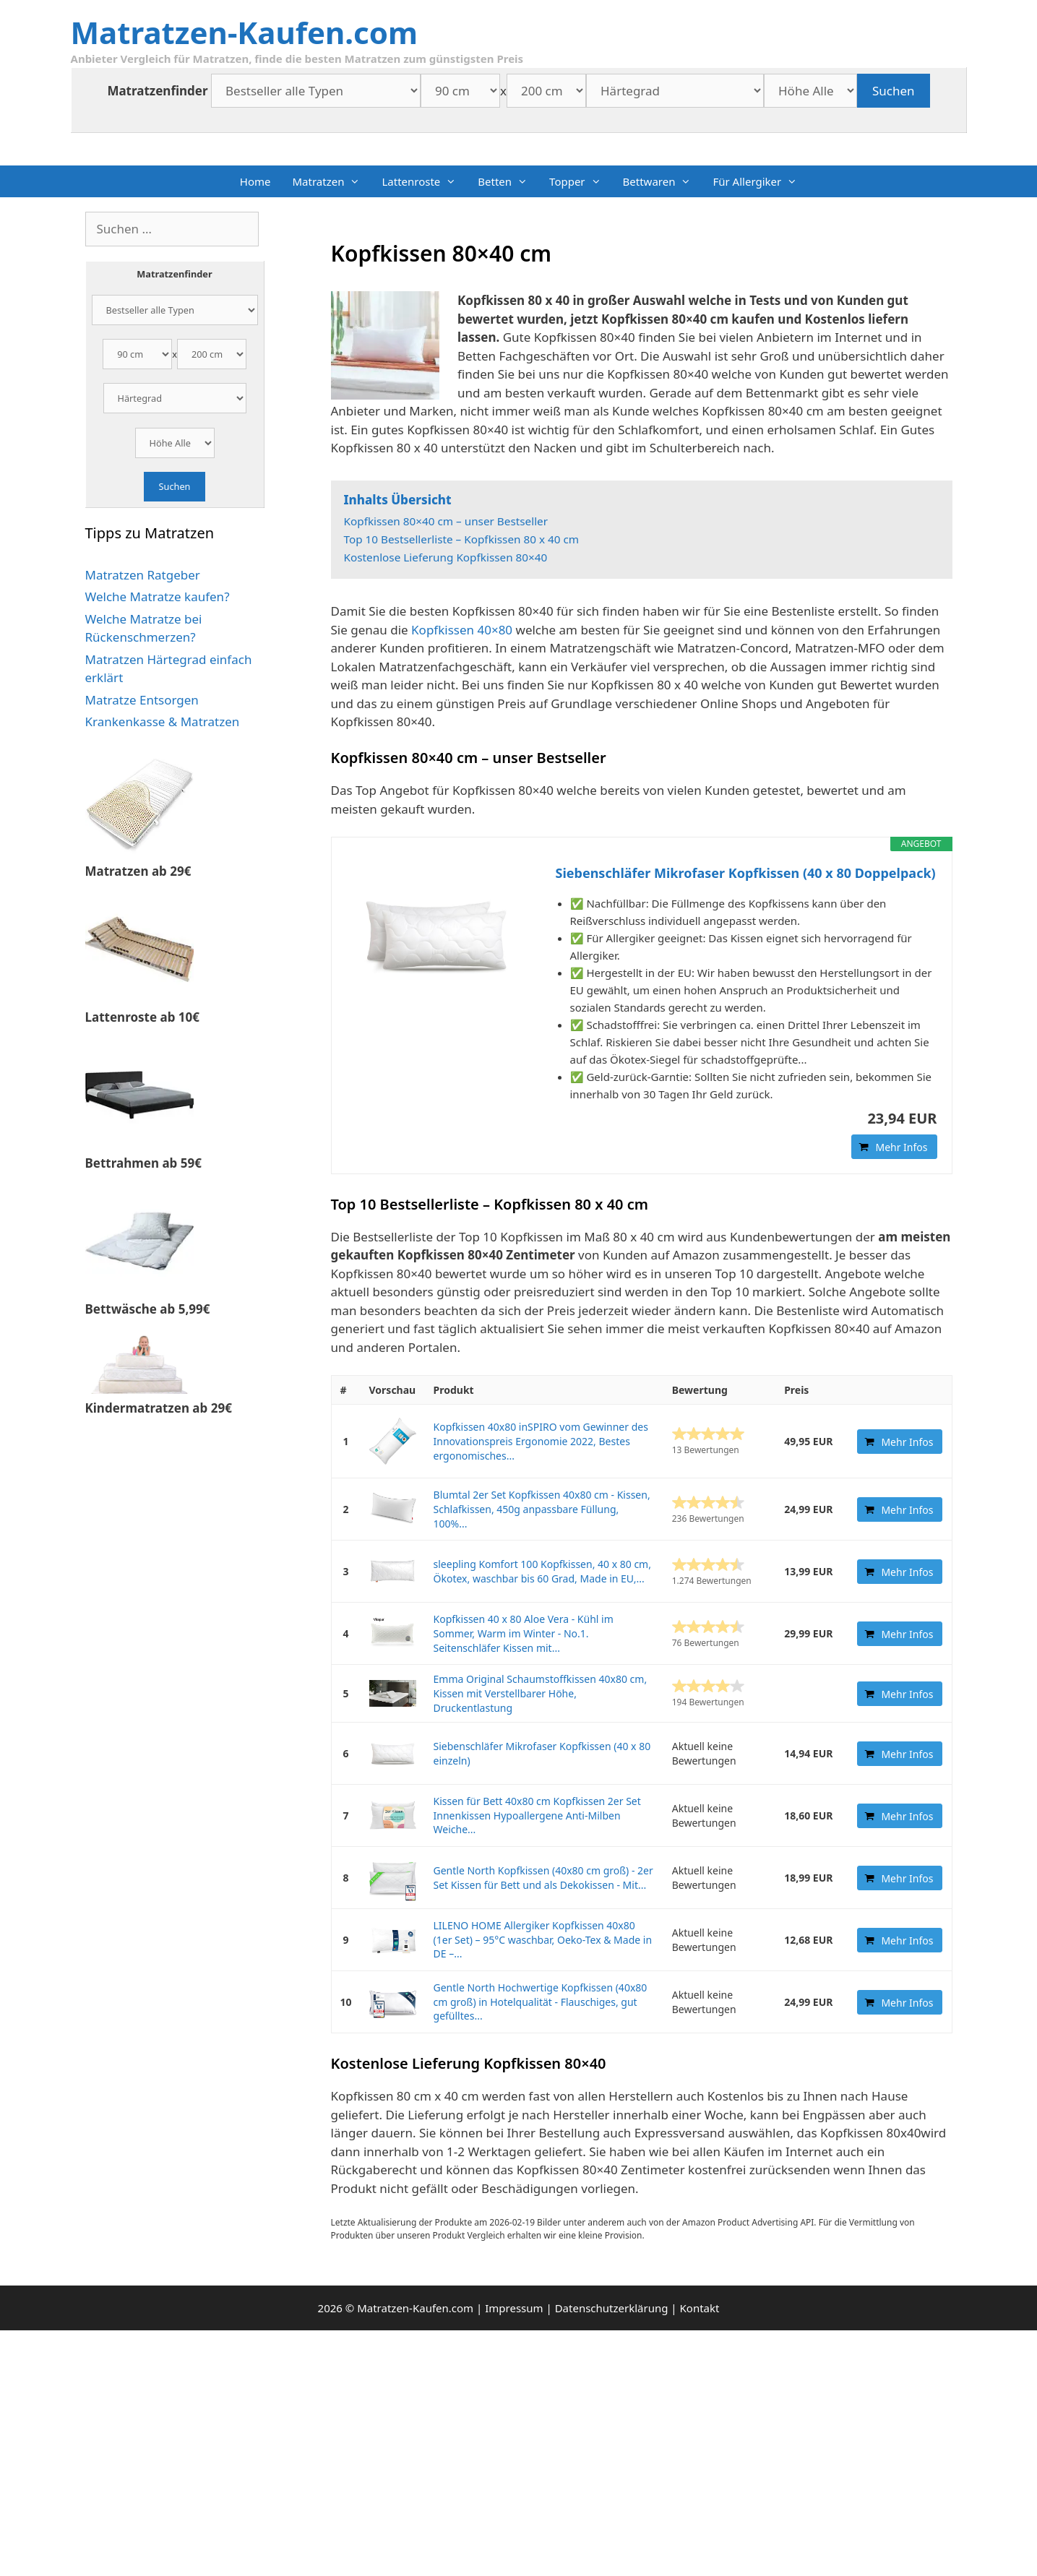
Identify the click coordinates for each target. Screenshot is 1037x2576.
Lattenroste (424, 181)
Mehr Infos (901, 1147)
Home (255, 181)
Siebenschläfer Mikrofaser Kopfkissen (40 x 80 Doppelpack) (746, 873)
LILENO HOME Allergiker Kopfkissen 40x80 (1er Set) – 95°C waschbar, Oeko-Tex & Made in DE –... (543, 1939)
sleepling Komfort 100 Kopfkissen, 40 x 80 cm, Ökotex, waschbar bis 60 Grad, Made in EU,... (542, 1571)
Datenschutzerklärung (611, 2308)
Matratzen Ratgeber (142, 575)
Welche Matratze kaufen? (157, 596)
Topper (580, 181)
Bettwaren (662, 181)
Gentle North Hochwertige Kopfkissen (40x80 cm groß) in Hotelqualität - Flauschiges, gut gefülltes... (540, 2002)
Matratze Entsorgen (142, 700)
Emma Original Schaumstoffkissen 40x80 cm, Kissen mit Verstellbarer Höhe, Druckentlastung (540, 1693)
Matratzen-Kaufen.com (244, 32)
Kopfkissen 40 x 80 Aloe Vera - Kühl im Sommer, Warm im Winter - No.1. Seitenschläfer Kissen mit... (524, 1633)
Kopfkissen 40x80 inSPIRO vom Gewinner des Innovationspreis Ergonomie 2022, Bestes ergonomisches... (541, 1441)
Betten (508, 181)
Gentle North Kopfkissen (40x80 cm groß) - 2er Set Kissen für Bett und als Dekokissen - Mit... (543, 1878)
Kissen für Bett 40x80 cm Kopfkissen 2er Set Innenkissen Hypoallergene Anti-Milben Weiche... (537, 1815)
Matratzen (331, 181)
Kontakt (700, 2308)
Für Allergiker (760, 181)
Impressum (514, 2308)
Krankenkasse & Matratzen (162, 721)
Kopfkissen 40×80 (461, 629)
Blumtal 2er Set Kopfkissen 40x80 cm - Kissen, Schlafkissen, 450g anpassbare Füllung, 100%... (542, 1509)
